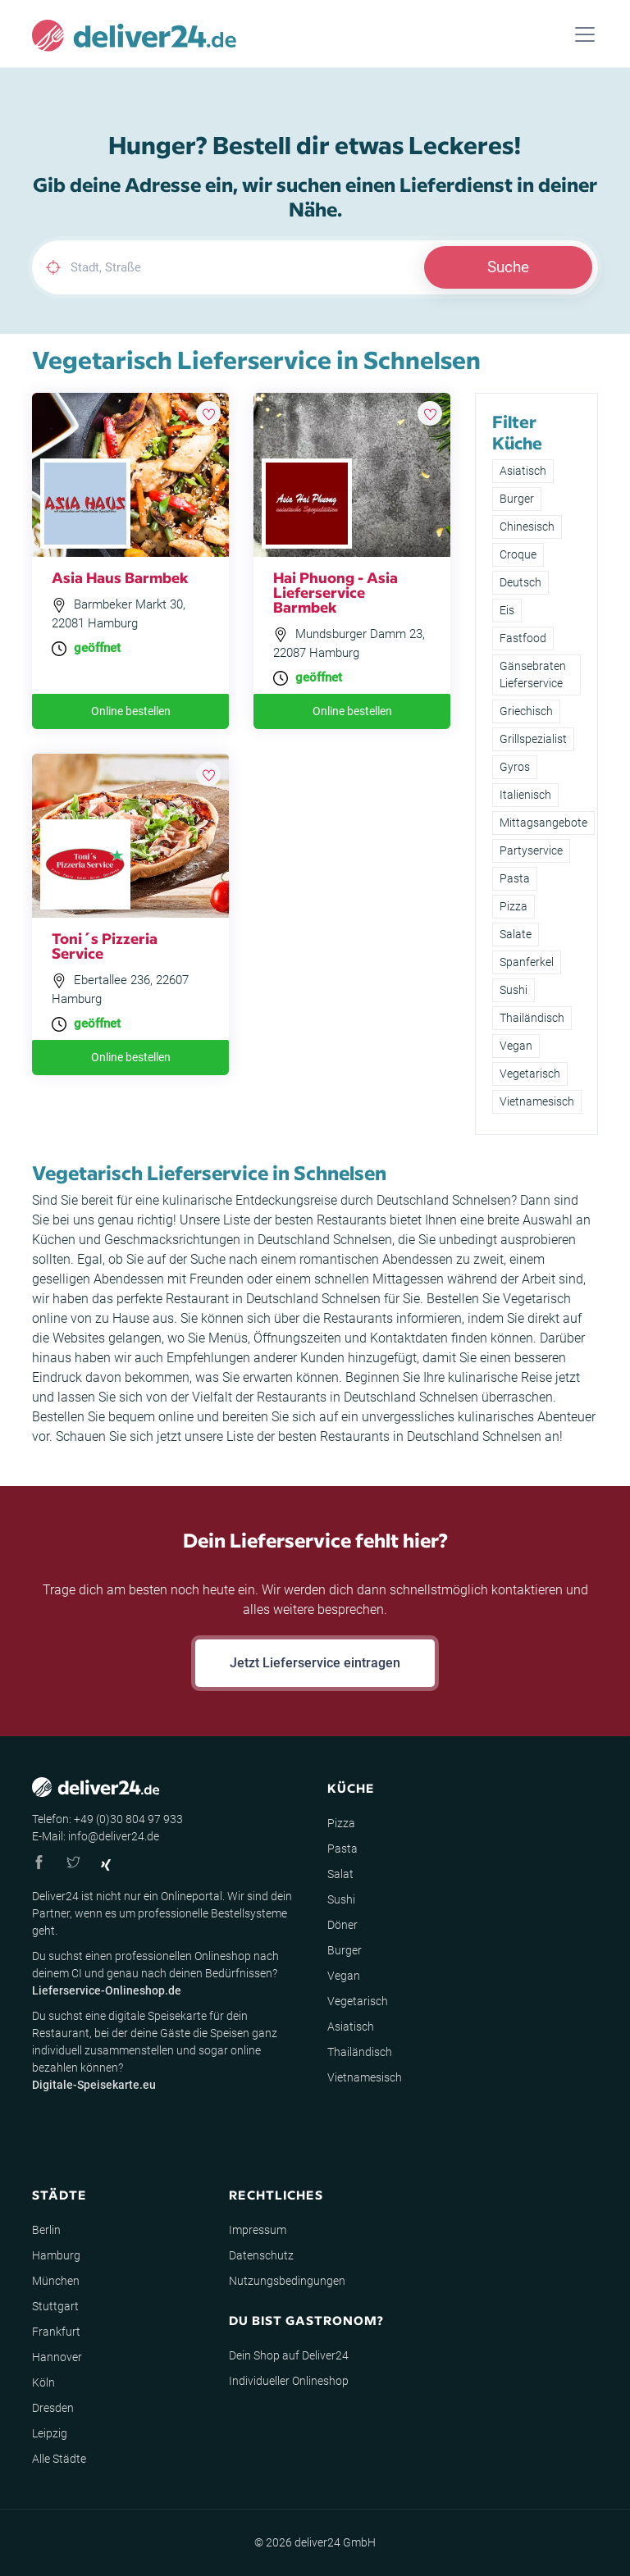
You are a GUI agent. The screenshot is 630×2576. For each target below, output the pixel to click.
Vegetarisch (530, 1073)
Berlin (46, 2229)
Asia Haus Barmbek (120, 577)
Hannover (57, 2357)
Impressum (257, 2229)
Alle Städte (59, 2458)
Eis (507, 610)
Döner (342, 1924)
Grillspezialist (533, 738)
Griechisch (526, 711)
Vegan (516, 1045)
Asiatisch (523, 470)
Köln (43, 2382)
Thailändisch (532, 1017)
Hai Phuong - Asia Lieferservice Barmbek (335, 592)
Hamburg (56, 2255)
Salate (516, 934)
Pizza (513, 906)
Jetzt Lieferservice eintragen (315, 1663)
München (56, 2280)
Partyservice (531, 850)
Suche (508, 267)
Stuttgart (55, 2306)
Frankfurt (56, 2331)
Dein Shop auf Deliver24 (289, 2355)
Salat (340, 1874)
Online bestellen (131, 711)
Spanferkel (527, 962)
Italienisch (525, 794)
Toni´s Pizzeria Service (105, 945)
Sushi (513, 989)
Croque (518, 554)
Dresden (53, 2407)
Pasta (515, 878)
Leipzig (49, 2433)
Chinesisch (527, 526)
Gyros (515, 766)
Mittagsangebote (543, 822)
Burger (517, 498)
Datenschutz (261, 2255)
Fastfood (523, 638)
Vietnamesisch (537, 1101)
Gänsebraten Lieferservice (533, 674)
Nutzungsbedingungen (287, 2280)
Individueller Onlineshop (289, 2380)
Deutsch (520, 582)
